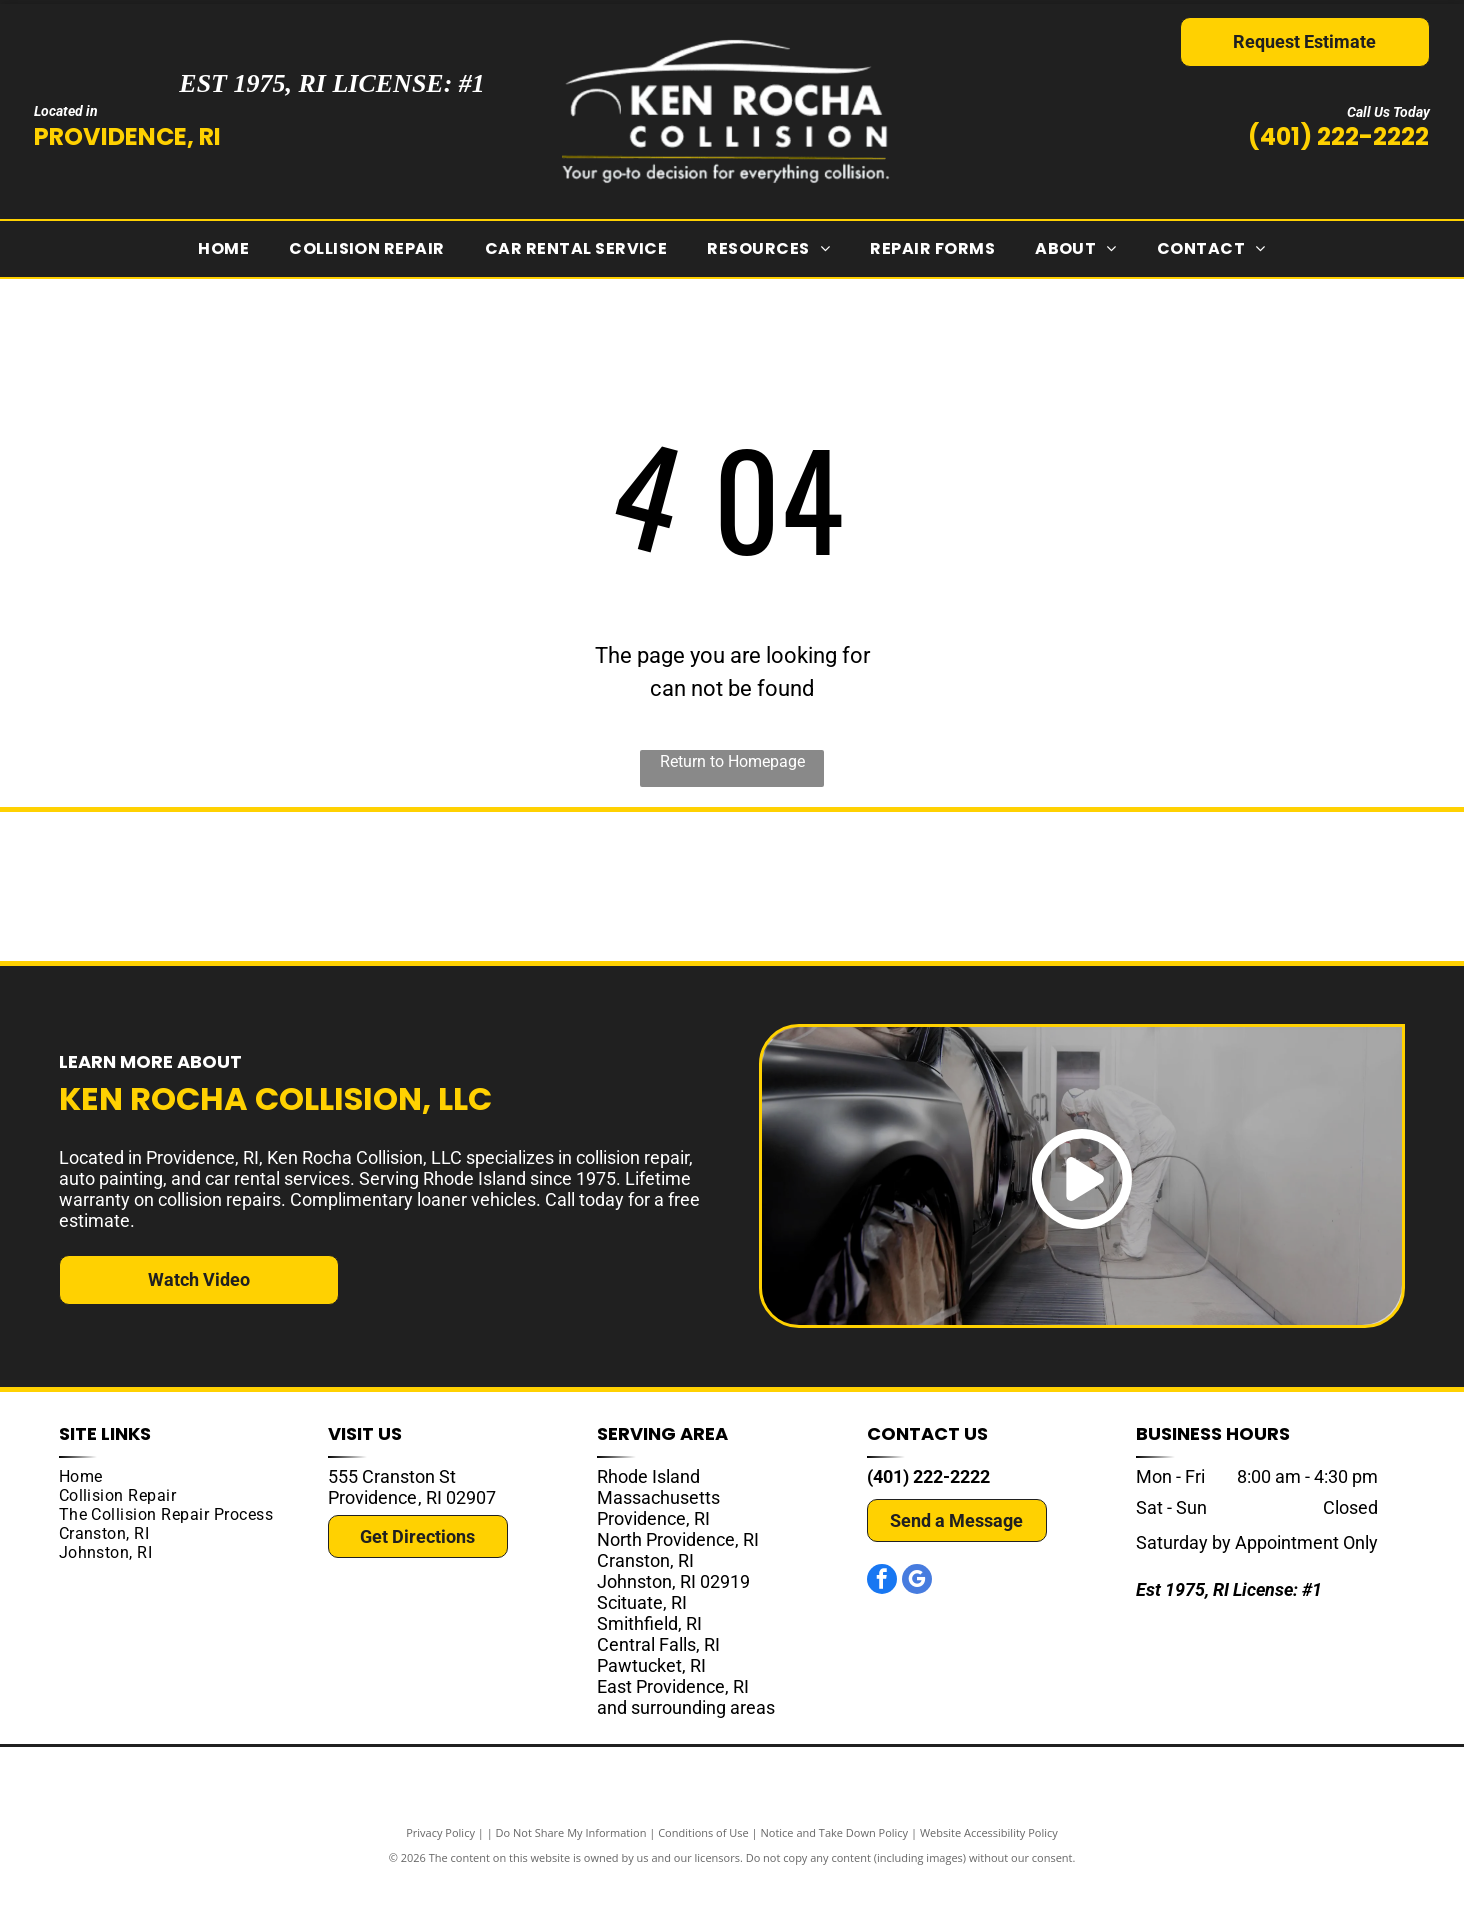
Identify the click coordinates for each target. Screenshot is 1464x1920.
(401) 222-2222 (1338, 136)
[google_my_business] (917, 1621)
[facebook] (882, 1621)
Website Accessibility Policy (989, 1872)
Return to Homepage (732, 761)
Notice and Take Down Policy (835, 1872)
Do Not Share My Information (571, 1872)
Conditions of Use (703, 1872)
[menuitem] (223, 248)
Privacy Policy (440, 1872)
